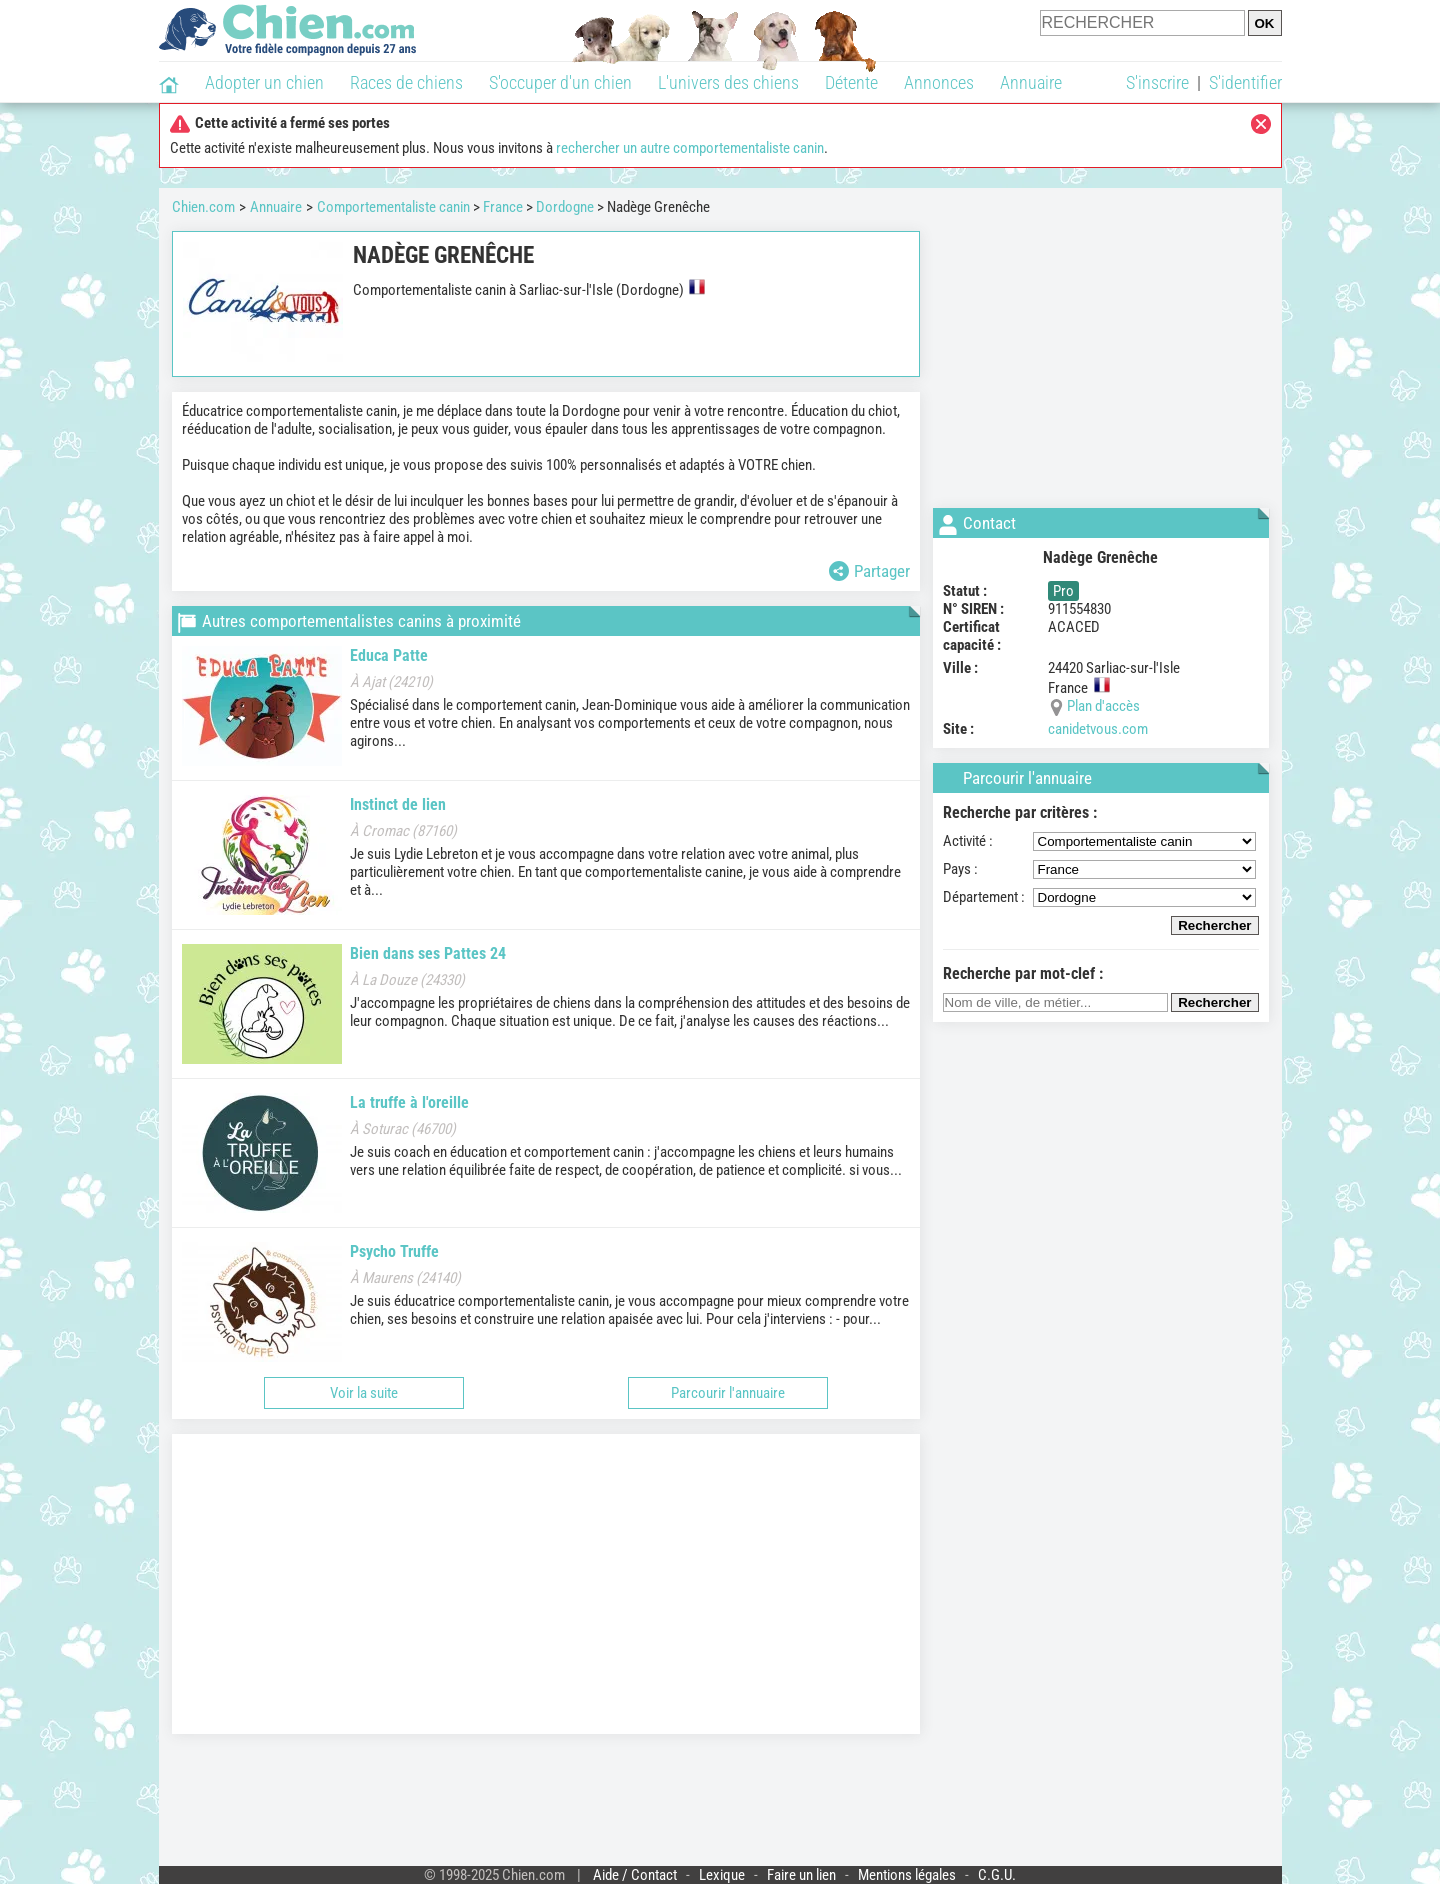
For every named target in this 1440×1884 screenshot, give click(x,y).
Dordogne (565, 207)
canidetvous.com (1098, 729)
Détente (851, 82)
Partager (869, 571)
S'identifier (1245, 82)
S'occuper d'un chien (560, 82)
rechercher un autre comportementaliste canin (690, 148)
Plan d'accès (1103, 706)
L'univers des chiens (728, 82)
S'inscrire (1157, 82)
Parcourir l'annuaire (728, 1393)
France (503, 207)
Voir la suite (364, 1393)
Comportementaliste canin (393, 207)
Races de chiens (406, 82)
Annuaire (1031, 82)
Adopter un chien (264, 82)
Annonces (939, 82)
